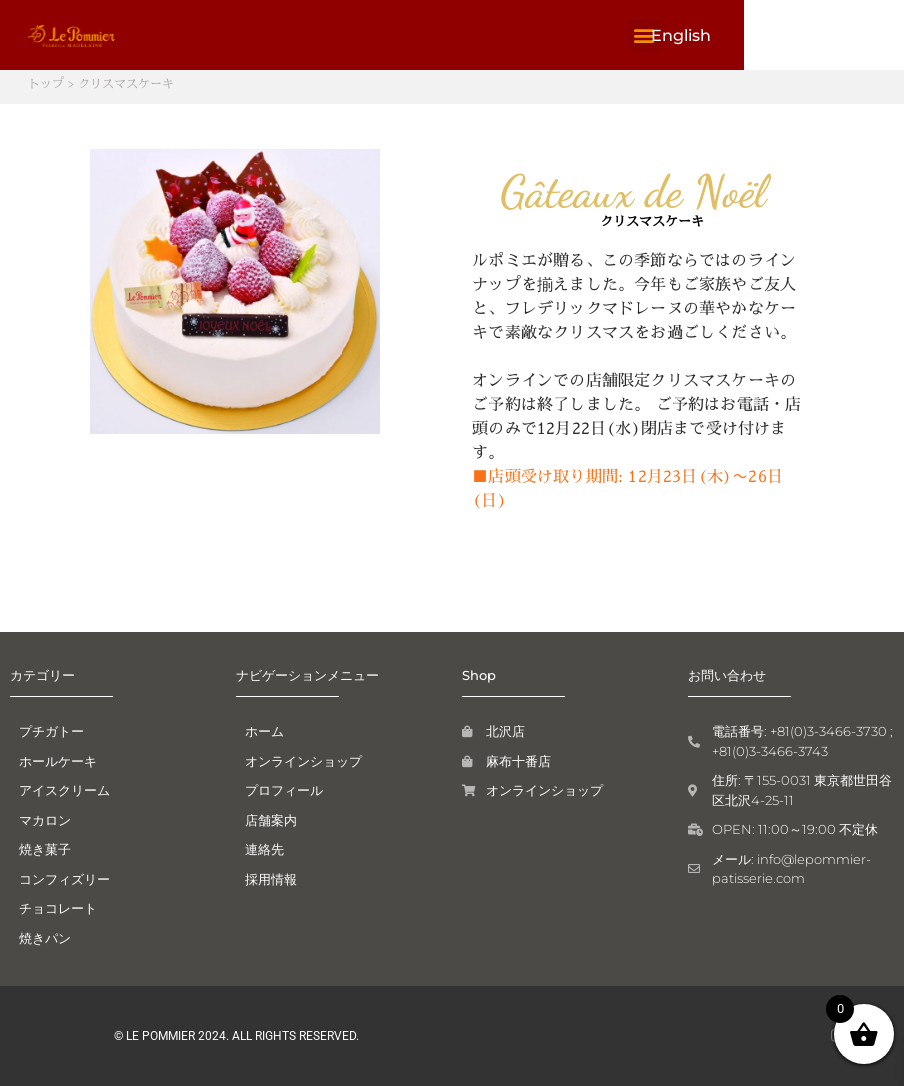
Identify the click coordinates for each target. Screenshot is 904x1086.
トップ (46, 83)
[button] (791, 35)
